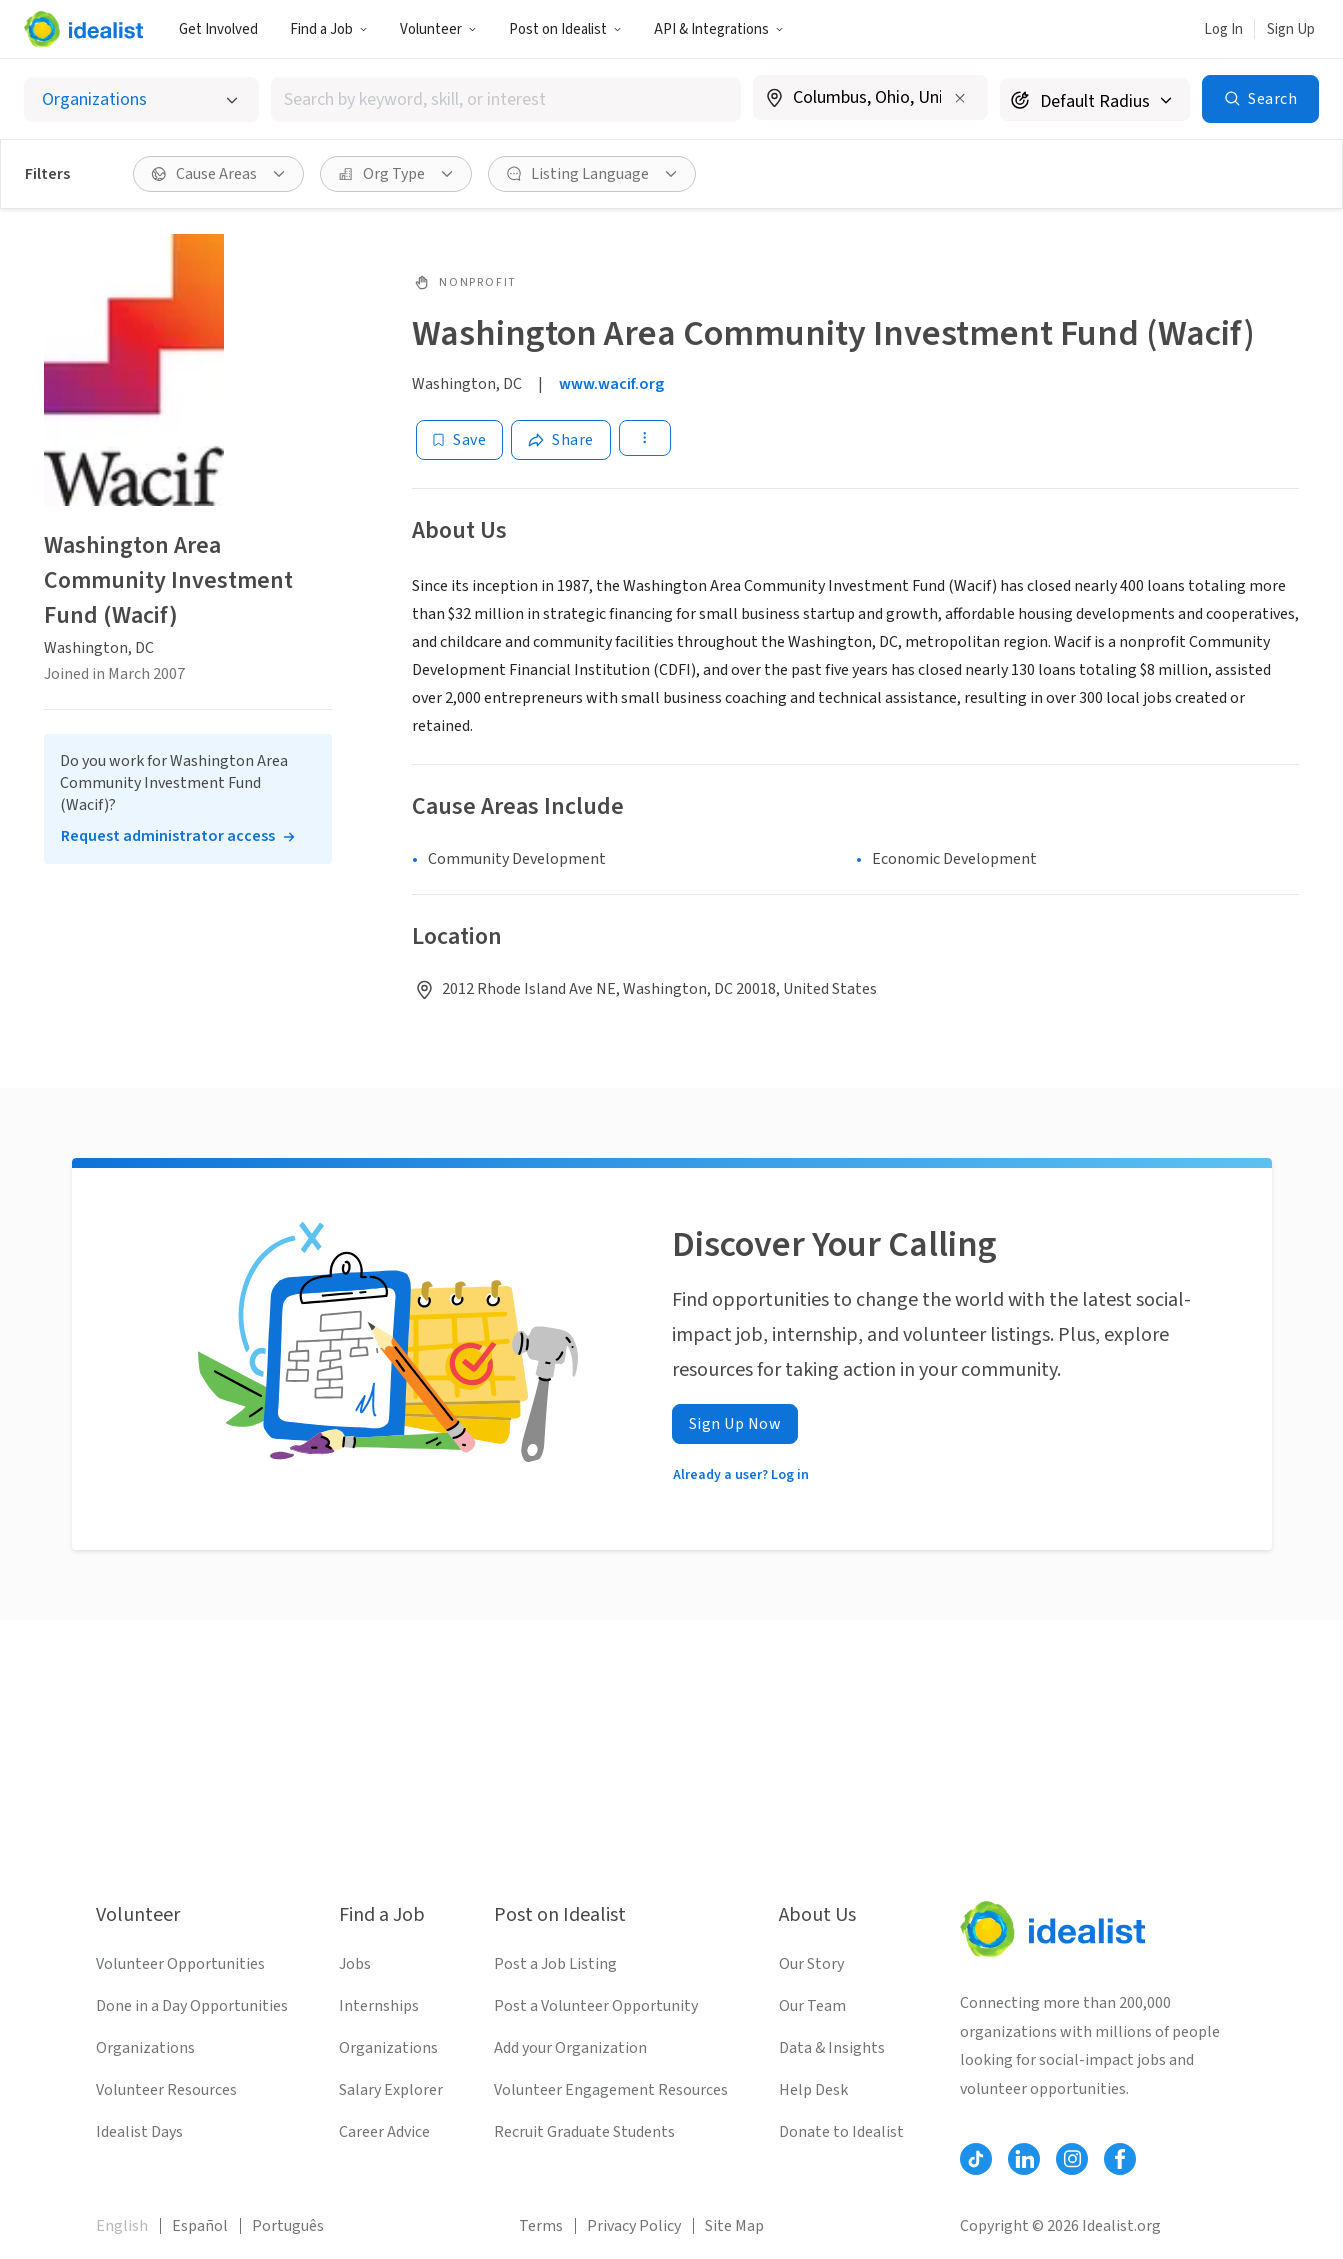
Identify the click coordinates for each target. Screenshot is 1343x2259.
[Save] (459, 440)
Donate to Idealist (841, 2132)
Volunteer (438, 29)
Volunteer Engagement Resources (611, 2090)
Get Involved (218, 29)
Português (288, 2226)
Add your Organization (570, 2048)
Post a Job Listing (555, 1964)
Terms (541, 2226)
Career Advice (384, 2132)
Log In (1223, 29)
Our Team (812, 2006)
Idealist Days (139, 2132)
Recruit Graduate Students (584, 2132)
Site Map (734, 2226)
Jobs (355, 1964)
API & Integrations (719, 29)
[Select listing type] (141, 99)
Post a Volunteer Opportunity (596, 2006)
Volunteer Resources (166, 2090)
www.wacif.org (611, 384)
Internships (379, 2006)
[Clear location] (960, 98)
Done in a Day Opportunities (192, 2006)
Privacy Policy (634, 2226)
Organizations (145, 2048)
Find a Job (329, 29)
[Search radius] (1095, 99)
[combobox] (506, 99)
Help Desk (813, 2090)
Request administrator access (168, 836)
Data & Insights (832, 2048)
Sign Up (1291, 29)
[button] (329, 29)
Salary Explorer (391, 2090)
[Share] (561, 440)
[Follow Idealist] (976, 2159)
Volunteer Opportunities (180, 1964)
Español (200, 2226)
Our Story (811, 1964)
